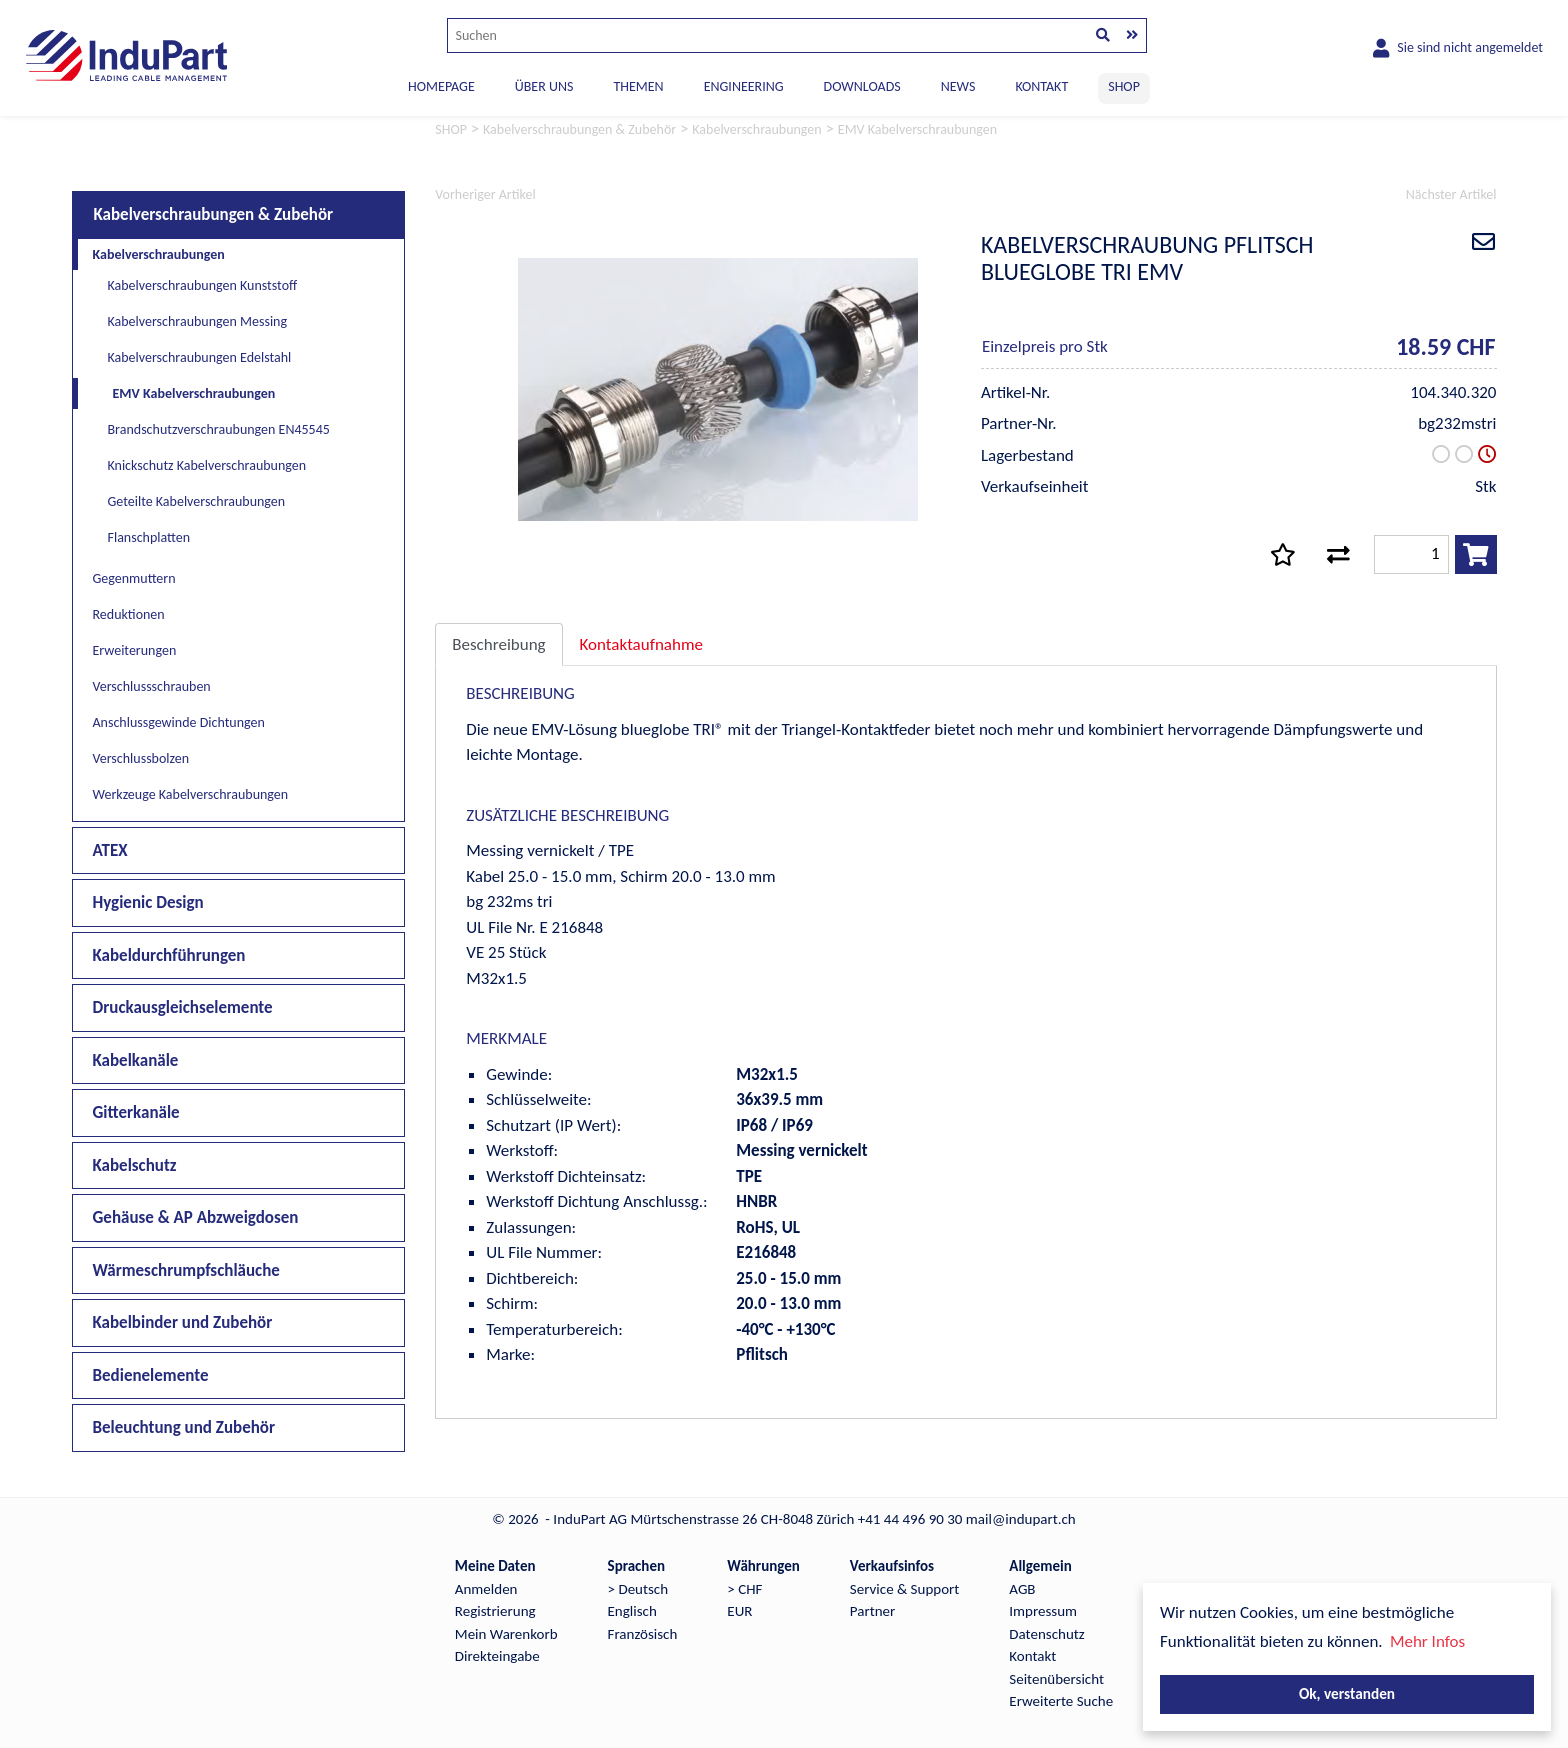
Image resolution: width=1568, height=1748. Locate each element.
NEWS (958, 86)
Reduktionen (129, 614)
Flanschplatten (149, 537)
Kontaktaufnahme (641, 644)
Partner (872, 1611)
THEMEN (638, 86)
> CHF (744, 1589)
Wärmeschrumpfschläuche (186, 1270)
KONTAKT (1041, 86)
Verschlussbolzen (141, 758)
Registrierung (495, 1611)
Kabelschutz (135, 1165)
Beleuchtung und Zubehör (184, 1427)
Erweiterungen (135, 650)
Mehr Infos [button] (1427, 1641)
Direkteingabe (497, 1656)
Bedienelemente (151, 1375)
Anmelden (486, 1589)
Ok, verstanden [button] (1347, 1693)
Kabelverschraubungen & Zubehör (214, 214)
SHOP (1124, 86)
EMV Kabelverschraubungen (194, 393)
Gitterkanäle (136, 1112)
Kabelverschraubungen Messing (198, 321)
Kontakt (1032, 1656)
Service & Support (904, 1589)
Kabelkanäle (136, 1060)
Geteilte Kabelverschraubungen (197, 501)
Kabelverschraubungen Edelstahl (200, 357)
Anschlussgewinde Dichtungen (179, 722)
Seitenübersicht (1056, 1679)
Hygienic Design (148, 902)
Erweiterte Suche (1061, 1701)
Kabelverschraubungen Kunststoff (203, 285)
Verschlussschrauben (152, 686)
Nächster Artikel (1451, 194)
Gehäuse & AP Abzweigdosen (196, 1217)
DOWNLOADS (862, 86)
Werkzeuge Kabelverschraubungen (191, 794)
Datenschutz (1046, 1634)
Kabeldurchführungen (169, 955)
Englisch (632, 1611)
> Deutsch (638, 1589)
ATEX (110, 850)
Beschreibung (498, 644)
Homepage (441, 86)
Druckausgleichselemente (183, 1007)
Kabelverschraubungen (159, 254)
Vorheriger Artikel (485, 194)
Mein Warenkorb (506, 1634)
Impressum (1043, 1611)
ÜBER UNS (544, 86)
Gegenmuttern (134, 578)
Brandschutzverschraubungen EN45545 (219, 429)
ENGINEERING (744, 86)
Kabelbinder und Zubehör (183, 1322)
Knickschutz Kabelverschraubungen (207, 465)
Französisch (643, 1634)
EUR (739, 1611)
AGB (1022, 1589)
